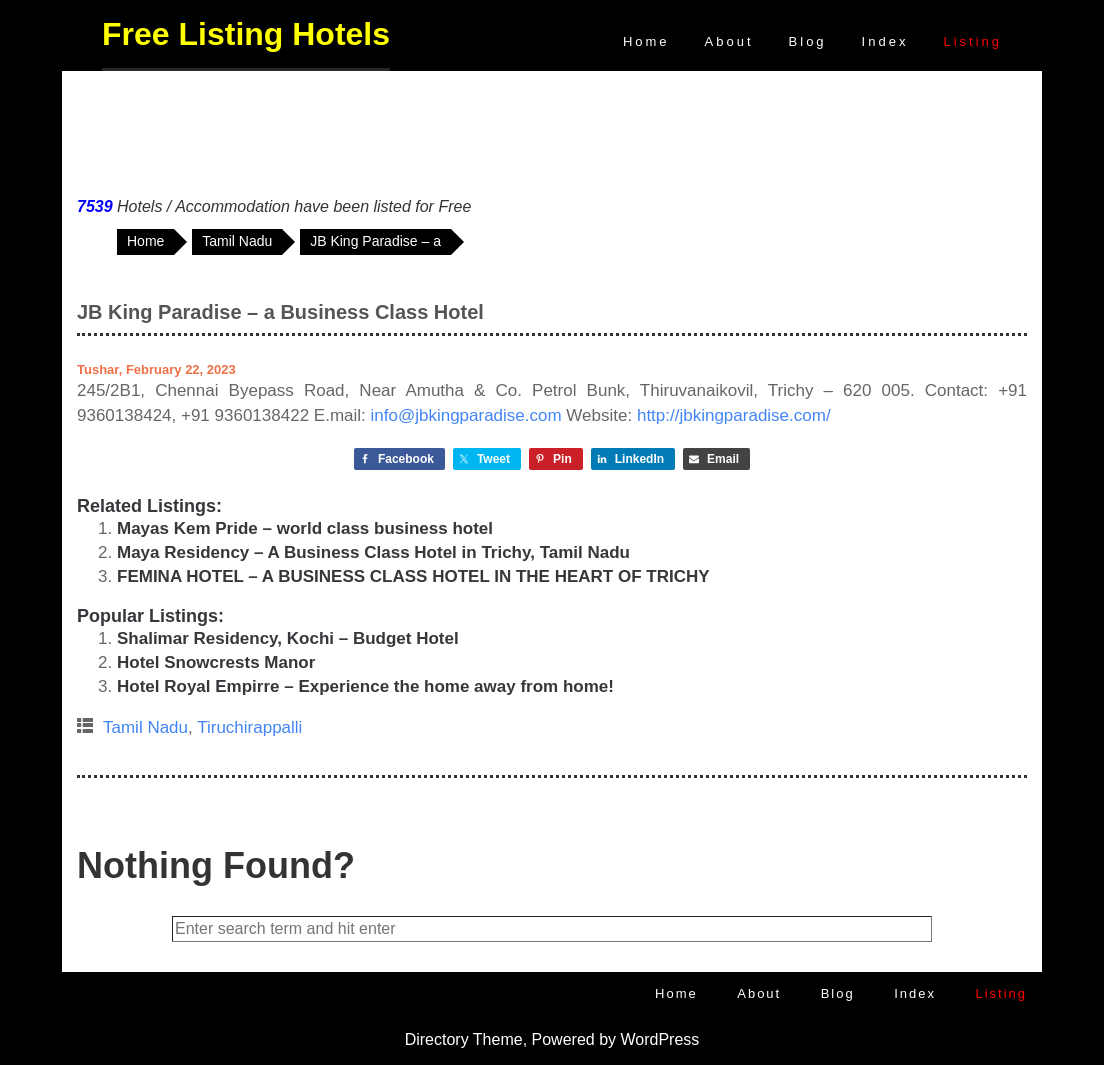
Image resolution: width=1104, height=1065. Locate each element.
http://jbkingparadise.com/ (734, 415)
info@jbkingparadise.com (466, 415)
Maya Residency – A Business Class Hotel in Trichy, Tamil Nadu (373, 552)
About (729, 41)
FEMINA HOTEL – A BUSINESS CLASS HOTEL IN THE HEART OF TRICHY (413, 576)
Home (646, 41)
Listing (972, 41)
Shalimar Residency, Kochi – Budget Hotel (288, 638)
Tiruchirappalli (249, 727)
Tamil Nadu (145, 727)
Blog (808, 41)
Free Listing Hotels (246, 34)
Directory (437, 1039)
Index (885, 41)
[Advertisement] (552, 129)
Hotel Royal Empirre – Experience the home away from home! (365, 686)
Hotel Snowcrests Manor (216, 662)
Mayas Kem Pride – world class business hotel (305, 528)
